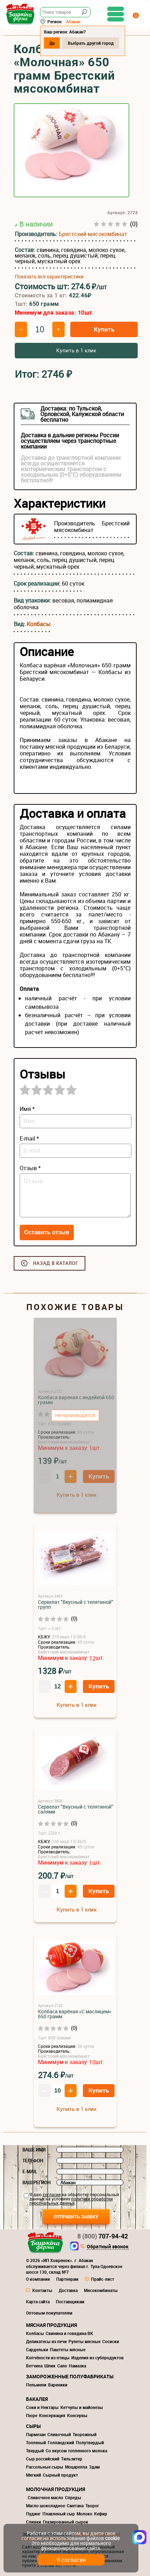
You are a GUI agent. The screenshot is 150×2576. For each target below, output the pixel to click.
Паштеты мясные (67, 2349)
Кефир (100, 2513)
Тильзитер (71, 2458)
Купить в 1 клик (76, 350)
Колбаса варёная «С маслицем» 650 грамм (74, 2014)
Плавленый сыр (59, 2513)
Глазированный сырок (65, 2522)
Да (51, 43)
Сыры (33, 2426)
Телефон (32, 2160)
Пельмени (36, 2384)
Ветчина (34, 2365)
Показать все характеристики (49, 276)
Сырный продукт (60, 2475)
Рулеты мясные (84, 2341)
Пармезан (36, 2434)
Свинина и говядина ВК (69, 2333)
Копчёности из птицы (48, 2357)
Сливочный (59, 2434)
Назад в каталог (55, 1263)
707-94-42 (102, 2236)
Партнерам (67, 2279)
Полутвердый (90, 2442)
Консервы (77, 2415)
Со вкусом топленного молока (76, 2450)
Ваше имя (34, 2149)
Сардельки (37, 2349)
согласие (52, 2194)
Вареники (57, 2384)
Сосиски (110, 2341)
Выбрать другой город (91, 43)
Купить (104, 329)
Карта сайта (38, 2301)
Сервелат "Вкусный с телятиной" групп (75, 1604)
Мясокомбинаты (101, 2290)
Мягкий (33, 2475)
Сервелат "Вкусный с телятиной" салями (75, 1809)
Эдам (94, 2467)
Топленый (36, 2442)
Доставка (68, 2290)
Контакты (42, 2290)
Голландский (61, 2442)
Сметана (75, 2505)
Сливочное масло (45, 2497)
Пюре (31, 2415)
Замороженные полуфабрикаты (69, 2376)
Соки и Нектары (42, 2407)
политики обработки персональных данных (71, 2201)
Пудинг (33, 2513)
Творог (92, 2505)
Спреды (73, 2497)
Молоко (84, 2513)
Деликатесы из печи (46, 2341)
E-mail (29, 2171)
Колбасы (39, 624)
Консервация (52, 2415)
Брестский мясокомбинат (93, 234)
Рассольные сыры (44, 2467)
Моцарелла (76, 2467)
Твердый (35, 2450)
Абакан (73, 21)
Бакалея (37, 2399)
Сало (62, 2365)
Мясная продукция (51, 2325)
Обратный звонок (108, 2247)
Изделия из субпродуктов (97, 2357)
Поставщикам (70, 2301)
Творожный (85, 2434)
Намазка (77, 2365)
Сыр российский (42, 2458)
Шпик (50, 2365)
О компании (38, 2279)
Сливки (33, 2522)
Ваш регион (36, 2182)
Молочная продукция (55, 2489)
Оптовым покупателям (49, 2313)
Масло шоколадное (45, 2505)
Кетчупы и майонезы (81, 2407)
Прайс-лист (102, 2279)
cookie (112, 2538)
